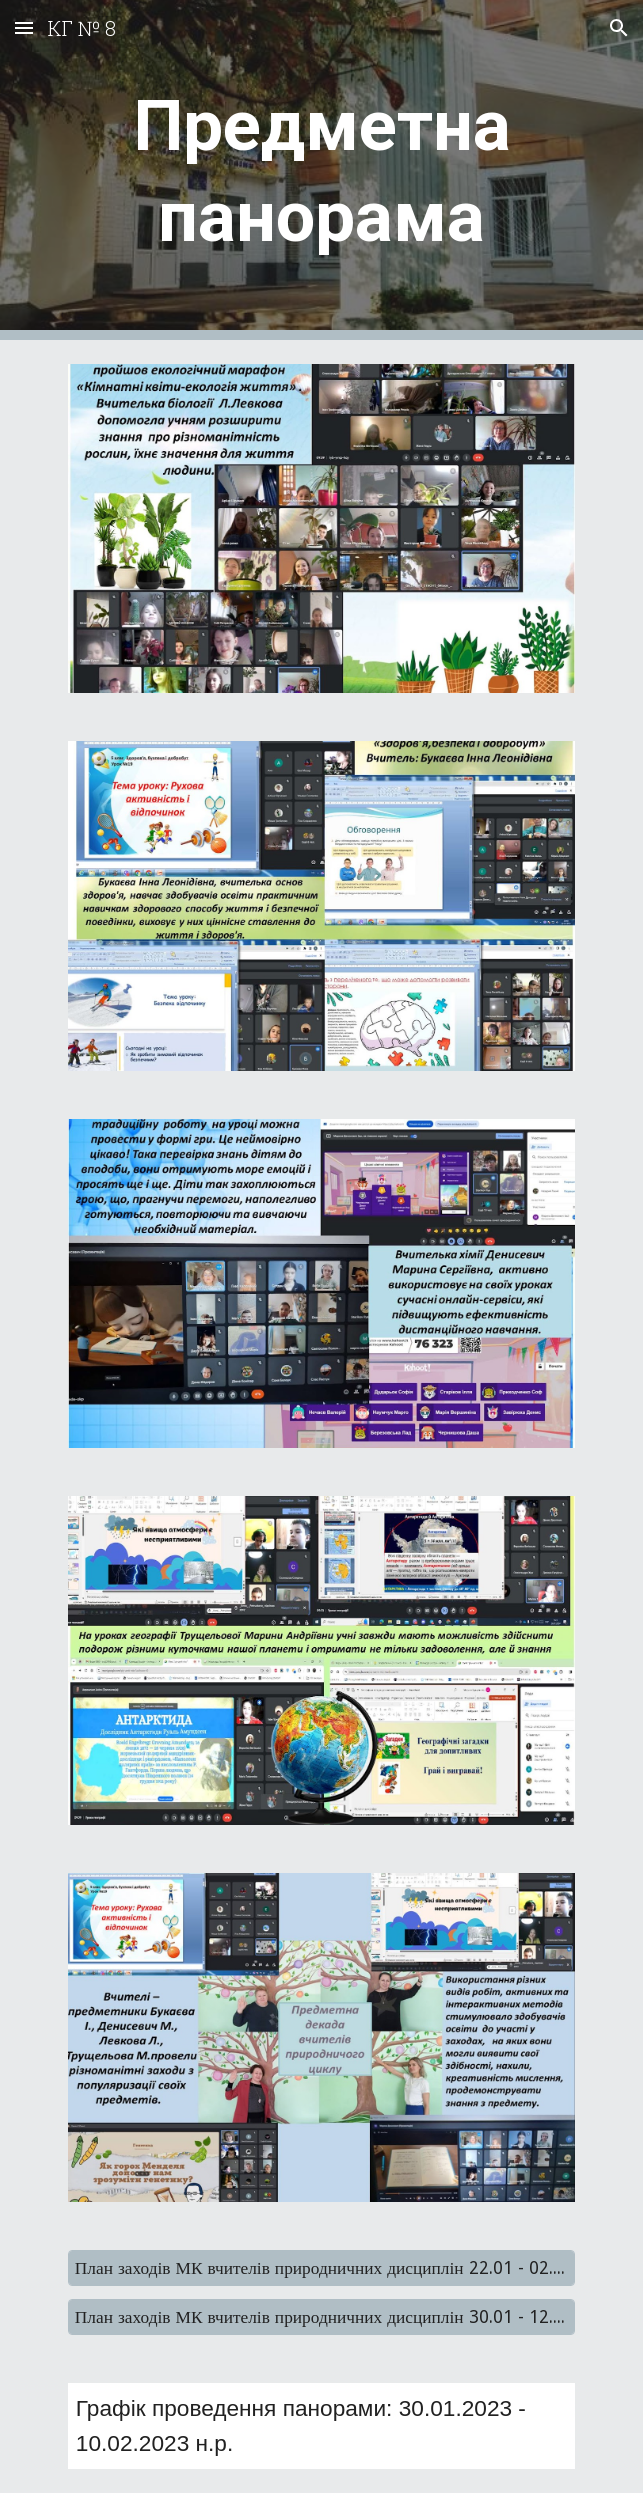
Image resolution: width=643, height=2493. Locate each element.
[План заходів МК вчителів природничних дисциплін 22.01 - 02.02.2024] (321, 2268)
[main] (321, 170)
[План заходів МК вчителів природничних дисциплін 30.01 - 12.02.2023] (321, 2317)
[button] (24, 27)
